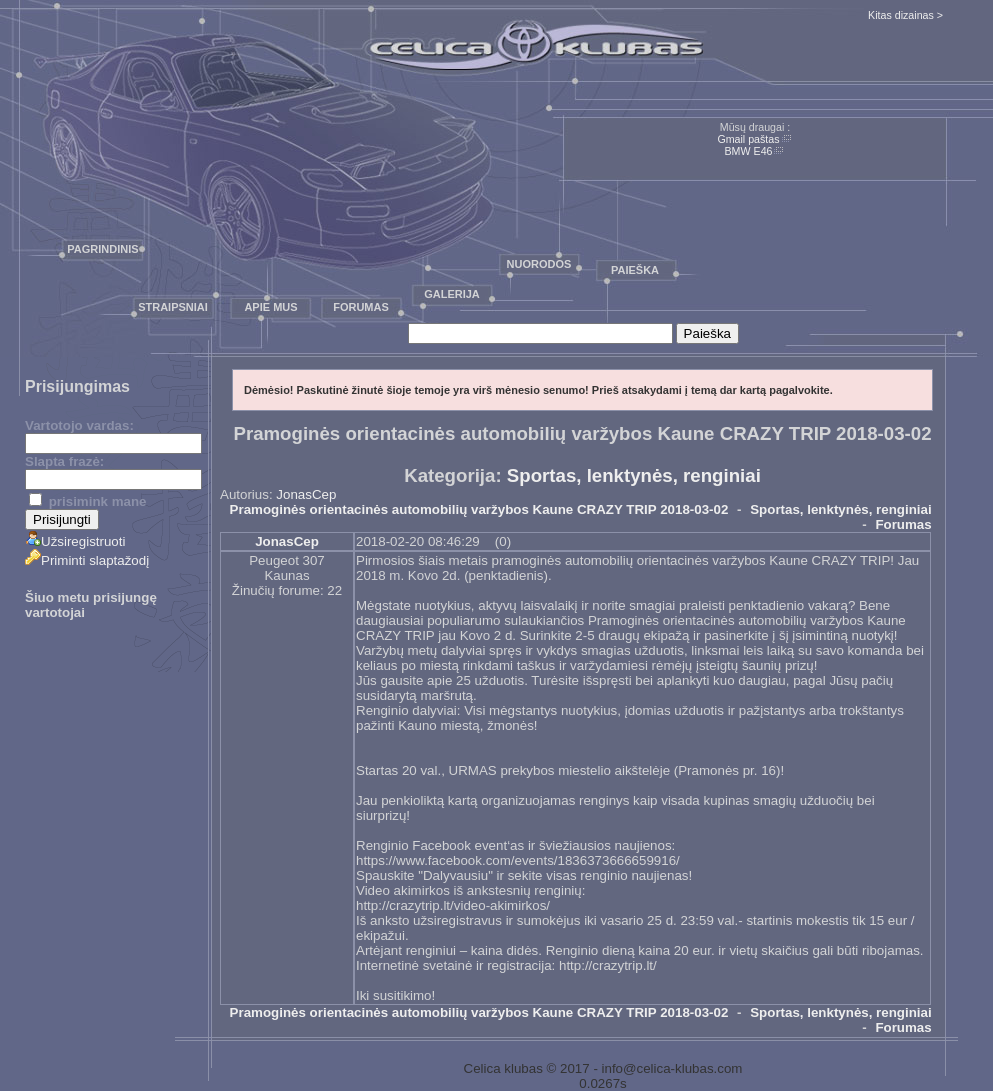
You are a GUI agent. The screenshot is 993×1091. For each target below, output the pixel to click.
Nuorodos (539, 264)
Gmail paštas (748, 139)
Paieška (635, 270)
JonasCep (306, 494)
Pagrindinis (102, 249)
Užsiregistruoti (75, 541)
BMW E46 (749, 151)
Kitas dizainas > (905, 15)
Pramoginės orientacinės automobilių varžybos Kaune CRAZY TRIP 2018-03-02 (479, 509)
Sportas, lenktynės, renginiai (634, 475)
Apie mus (270, 307)
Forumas (361, 307)
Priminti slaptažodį (87, 560)
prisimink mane (87, 501)
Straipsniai (173, 307)
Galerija (452, 294)
